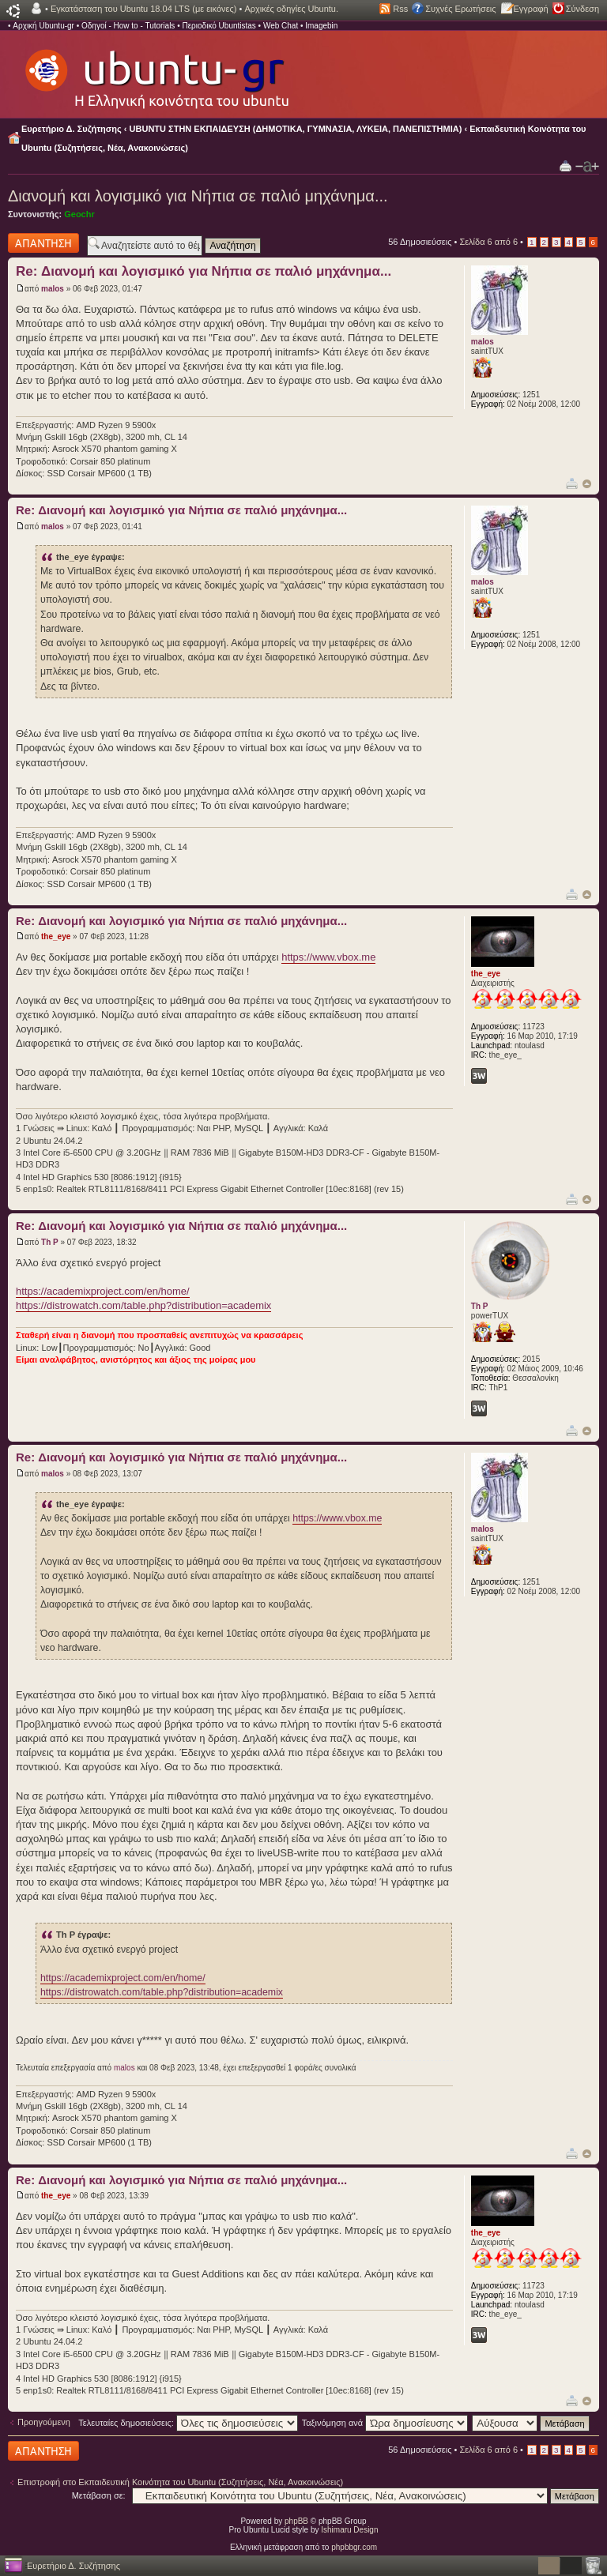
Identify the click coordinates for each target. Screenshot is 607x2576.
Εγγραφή (531, 8)
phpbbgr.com (354, 2547)
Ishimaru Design (349, 2529)
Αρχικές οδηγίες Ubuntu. (291, 8)
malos (52, 288)
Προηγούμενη (43, 2422)
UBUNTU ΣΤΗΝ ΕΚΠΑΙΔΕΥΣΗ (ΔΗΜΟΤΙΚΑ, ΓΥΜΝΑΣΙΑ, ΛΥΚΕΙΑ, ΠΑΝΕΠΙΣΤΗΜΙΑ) (296, 129)
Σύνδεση (582, 8)
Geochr (79, 214)
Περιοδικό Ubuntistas (218, 25)
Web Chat (280, 25)
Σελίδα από (488, 241)
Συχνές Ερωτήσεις (460, 8)
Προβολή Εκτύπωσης (565, 165)
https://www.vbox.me (328, 957)
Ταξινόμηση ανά (385, 2422)
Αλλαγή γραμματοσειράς (587, 166)
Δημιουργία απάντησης (43, 243)
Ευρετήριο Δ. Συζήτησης (71, 129)
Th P (49, 1242)
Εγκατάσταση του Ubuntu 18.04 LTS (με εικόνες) (143, 8)
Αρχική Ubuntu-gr (43, 25)
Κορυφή (586, 483)
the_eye (55, 936)
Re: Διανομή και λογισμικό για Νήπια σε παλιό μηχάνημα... (203, 271)
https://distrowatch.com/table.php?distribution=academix (143, 1305)
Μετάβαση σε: (99, 2495)
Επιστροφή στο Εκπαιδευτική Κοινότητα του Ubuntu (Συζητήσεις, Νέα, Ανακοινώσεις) (180, 2482)
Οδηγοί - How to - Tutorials (128, 25)
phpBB (296, 2521)
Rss (400, 8)
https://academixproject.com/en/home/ (103, 1291)
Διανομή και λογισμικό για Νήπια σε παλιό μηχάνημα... (198, 196)
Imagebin (321, 25)
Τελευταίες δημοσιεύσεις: (188, 2422)
